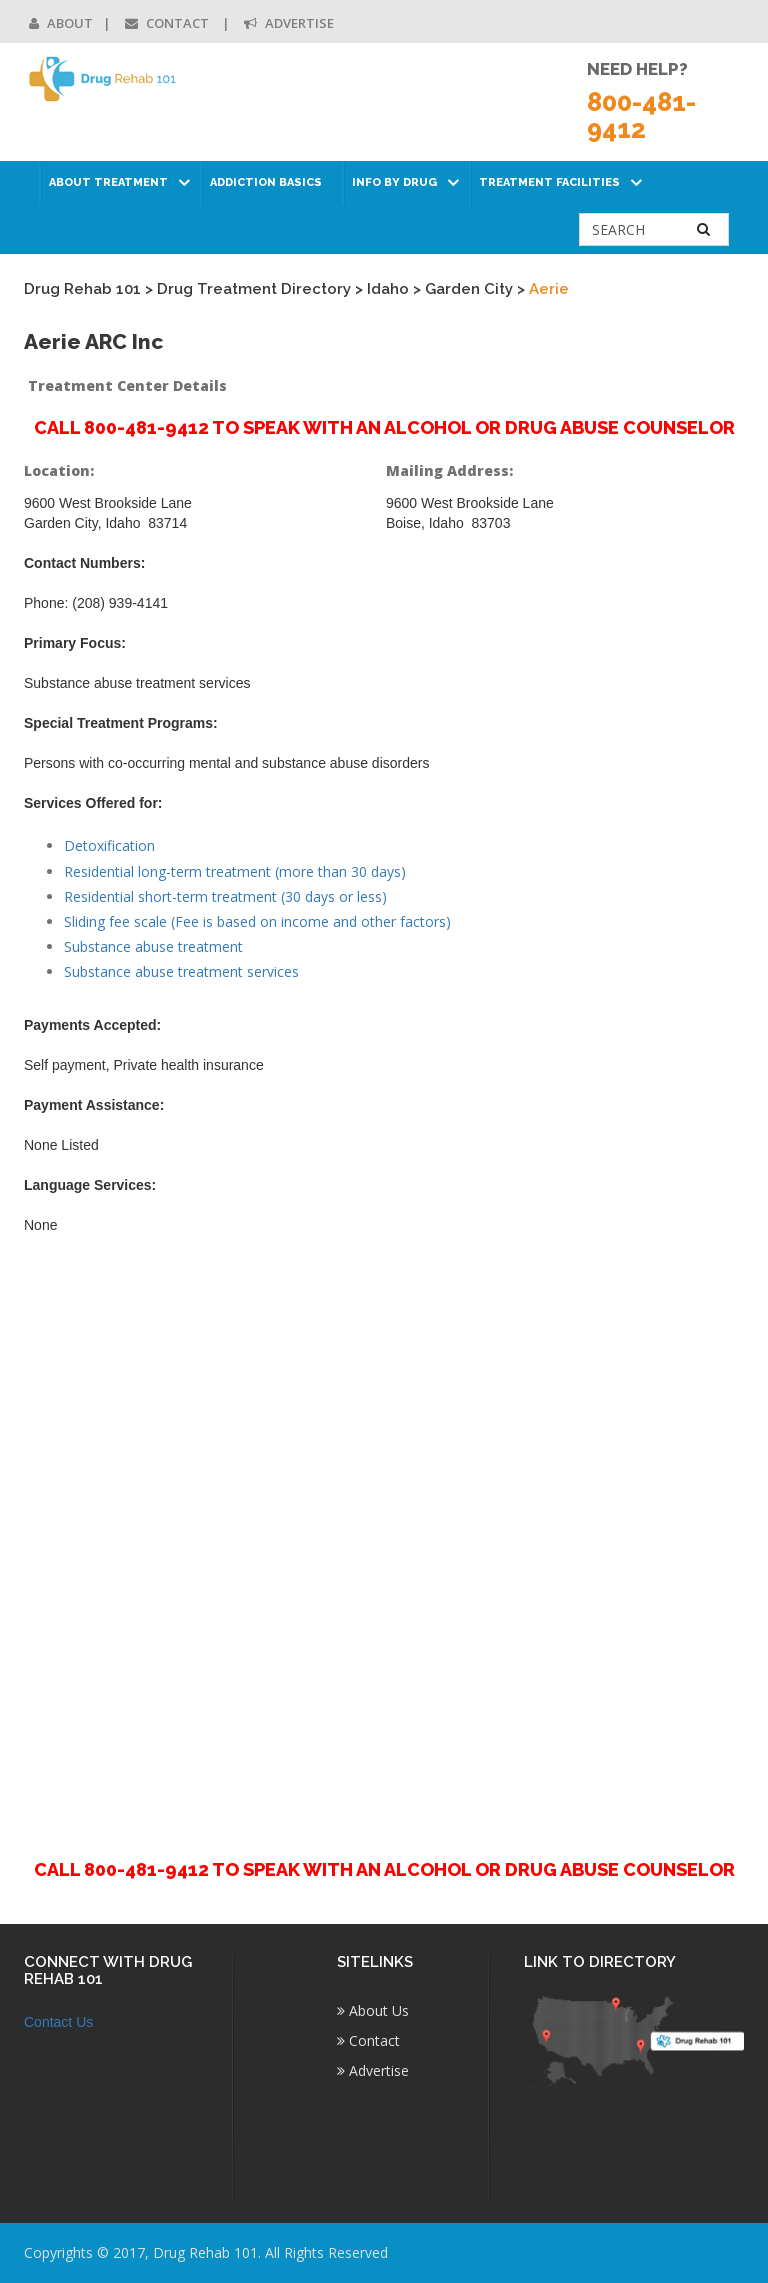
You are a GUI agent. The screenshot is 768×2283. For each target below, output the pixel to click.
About (61, 23)
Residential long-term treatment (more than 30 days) (235, 871)
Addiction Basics (266, 182)
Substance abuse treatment (153, 946)
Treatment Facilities (549, 182)
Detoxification (109, 845)
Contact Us (58, 2022)
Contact (168, 23)
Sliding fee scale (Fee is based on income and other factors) (257, 921)
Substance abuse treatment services (181, 971)
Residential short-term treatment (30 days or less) (225, 896)
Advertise (289, 23)
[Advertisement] (384, 1535)
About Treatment (108, 182)
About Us (373, 2010)
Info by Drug (394, 182)
